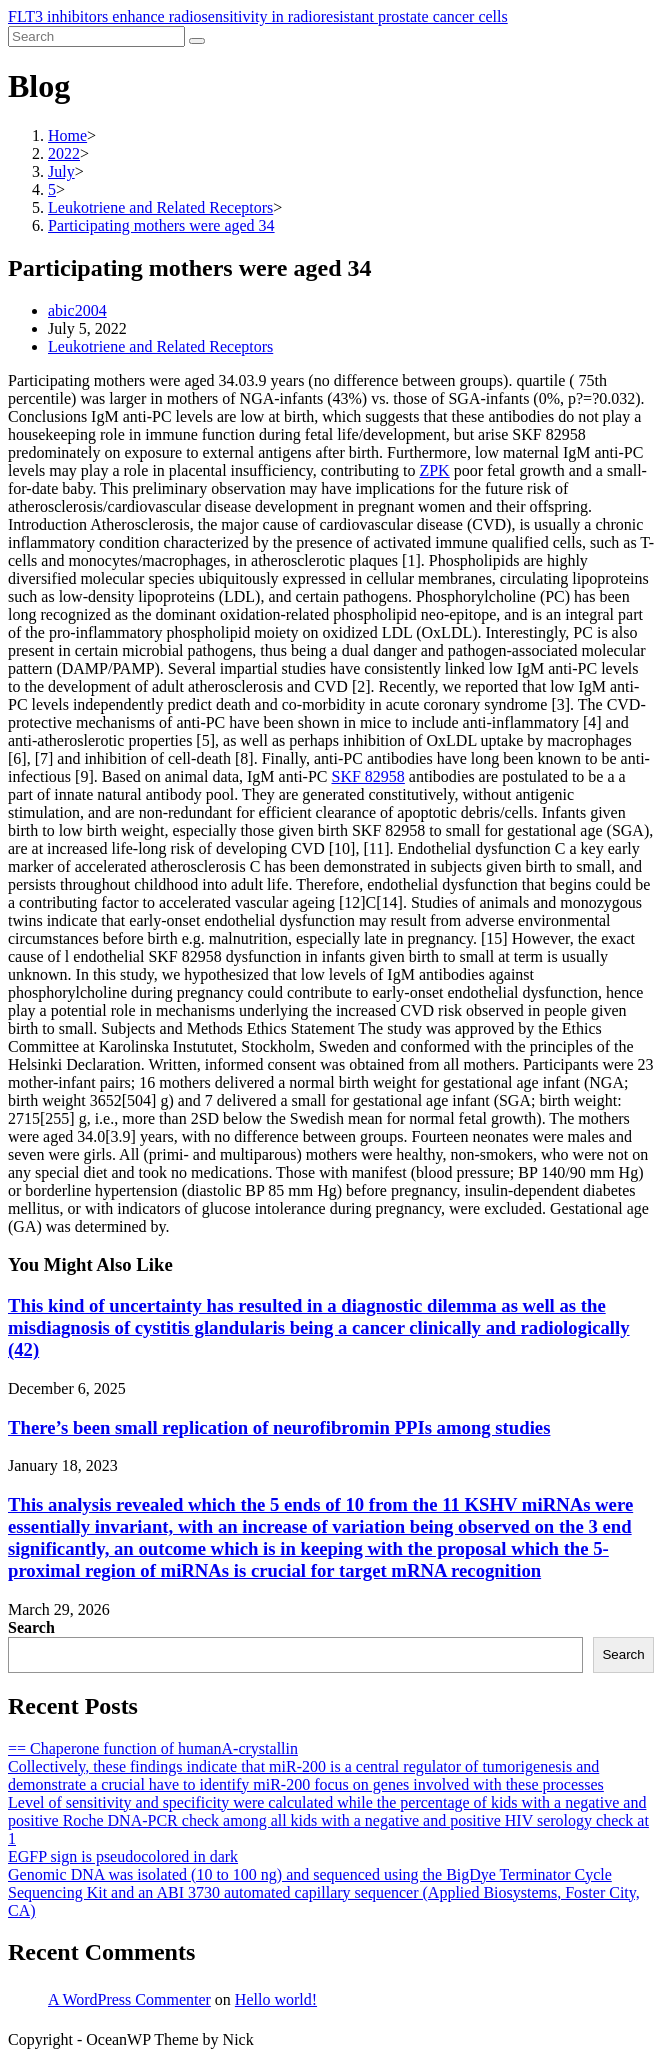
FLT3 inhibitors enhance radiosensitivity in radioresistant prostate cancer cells (258, 16)
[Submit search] (197, 41)
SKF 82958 (367, 776)
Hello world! (276, 1999)
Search (31, 1627)
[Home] (67, 135)
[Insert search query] (96, 36)
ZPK (434, 470)
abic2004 (77, 310)
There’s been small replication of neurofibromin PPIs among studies (279, 1427)
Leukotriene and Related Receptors (160, 346)
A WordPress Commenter (129, 1999)
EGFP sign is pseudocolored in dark (123, 1856)
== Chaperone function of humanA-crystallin (153, 1748)
